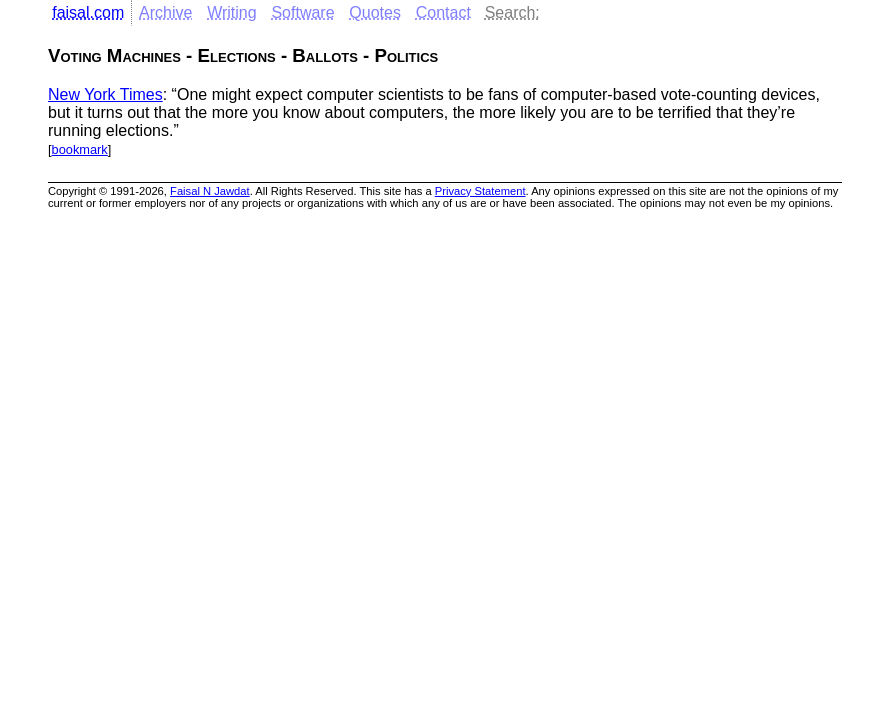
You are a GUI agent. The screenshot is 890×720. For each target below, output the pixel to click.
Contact (443, 12)
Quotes (375, 12)
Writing (232, 12)
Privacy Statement (480, 191)
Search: (512, 12)
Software (302, 12)
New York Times (105, 94)
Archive (165, 12)
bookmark (80, 149)
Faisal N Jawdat (210, 191)
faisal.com (88, 12)
